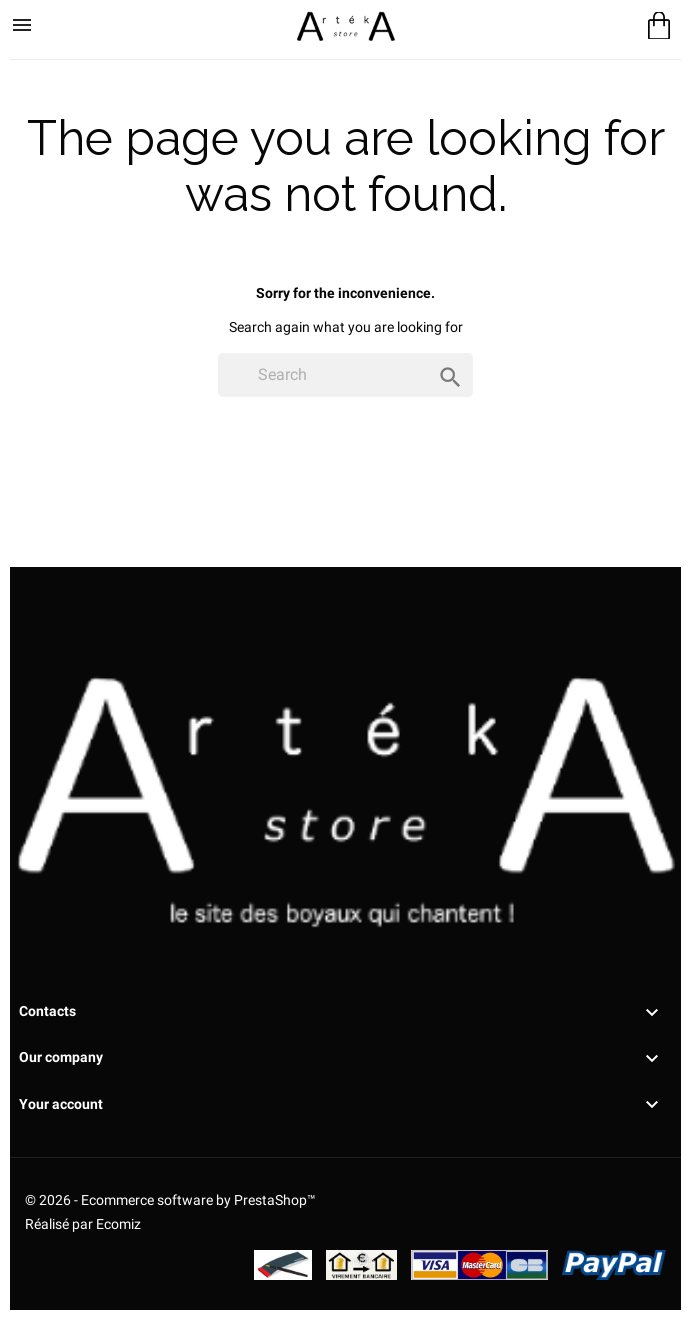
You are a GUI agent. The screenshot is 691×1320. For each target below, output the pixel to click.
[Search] (345, 375)
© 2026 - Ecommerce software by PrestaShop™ (170, 1200)
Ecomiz (118, 1224)
